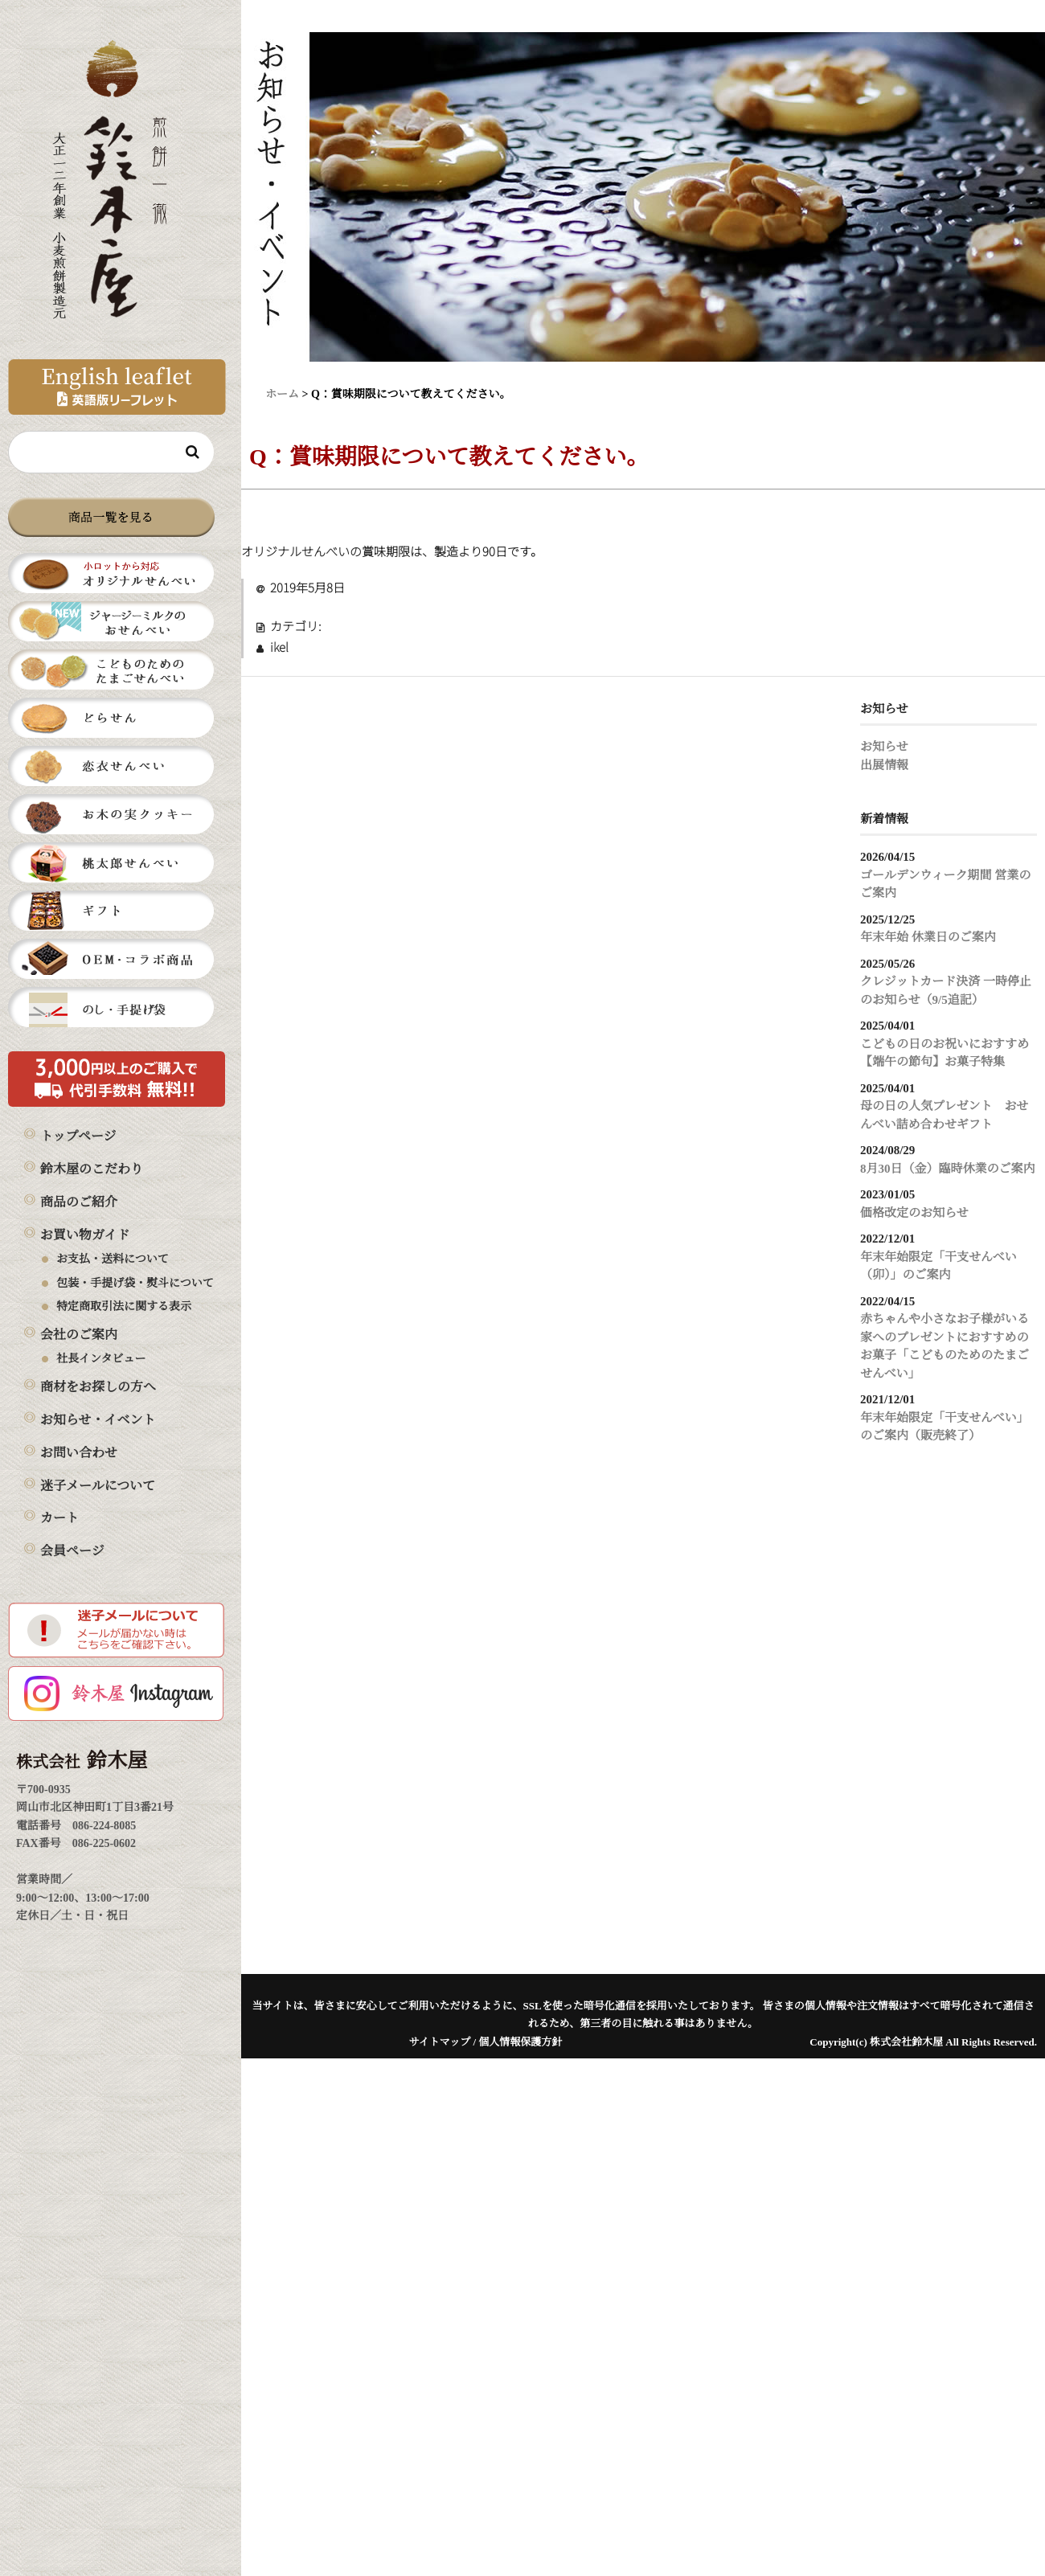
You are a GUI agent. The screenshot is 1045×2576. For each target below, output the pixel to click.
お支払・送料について (112, 1259)
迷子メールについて (97, 1486)
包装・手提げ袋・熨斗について (135, 1283)
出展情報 (884, 765)
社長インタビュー (100, 1359)
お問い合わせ (78, 1453)
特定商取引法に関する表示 (123, 1306)
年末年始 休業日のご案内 (928, 937)
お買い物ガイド (85, 1236)
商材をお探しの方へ (98, 1387)
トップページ (78, 1137)
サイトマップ (440, 2043)
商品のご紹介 (78, 1203)
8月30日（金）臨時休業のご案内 (947, 1169)
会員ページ (72, 1551)
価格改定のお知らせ (914, 1213)
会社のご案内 (78, 1335)
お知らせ (884, 747)
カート (59, 1519)
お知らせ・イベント (98, 1420)
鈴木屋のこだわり (91, 1170)
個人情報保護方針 (520, 2043)
